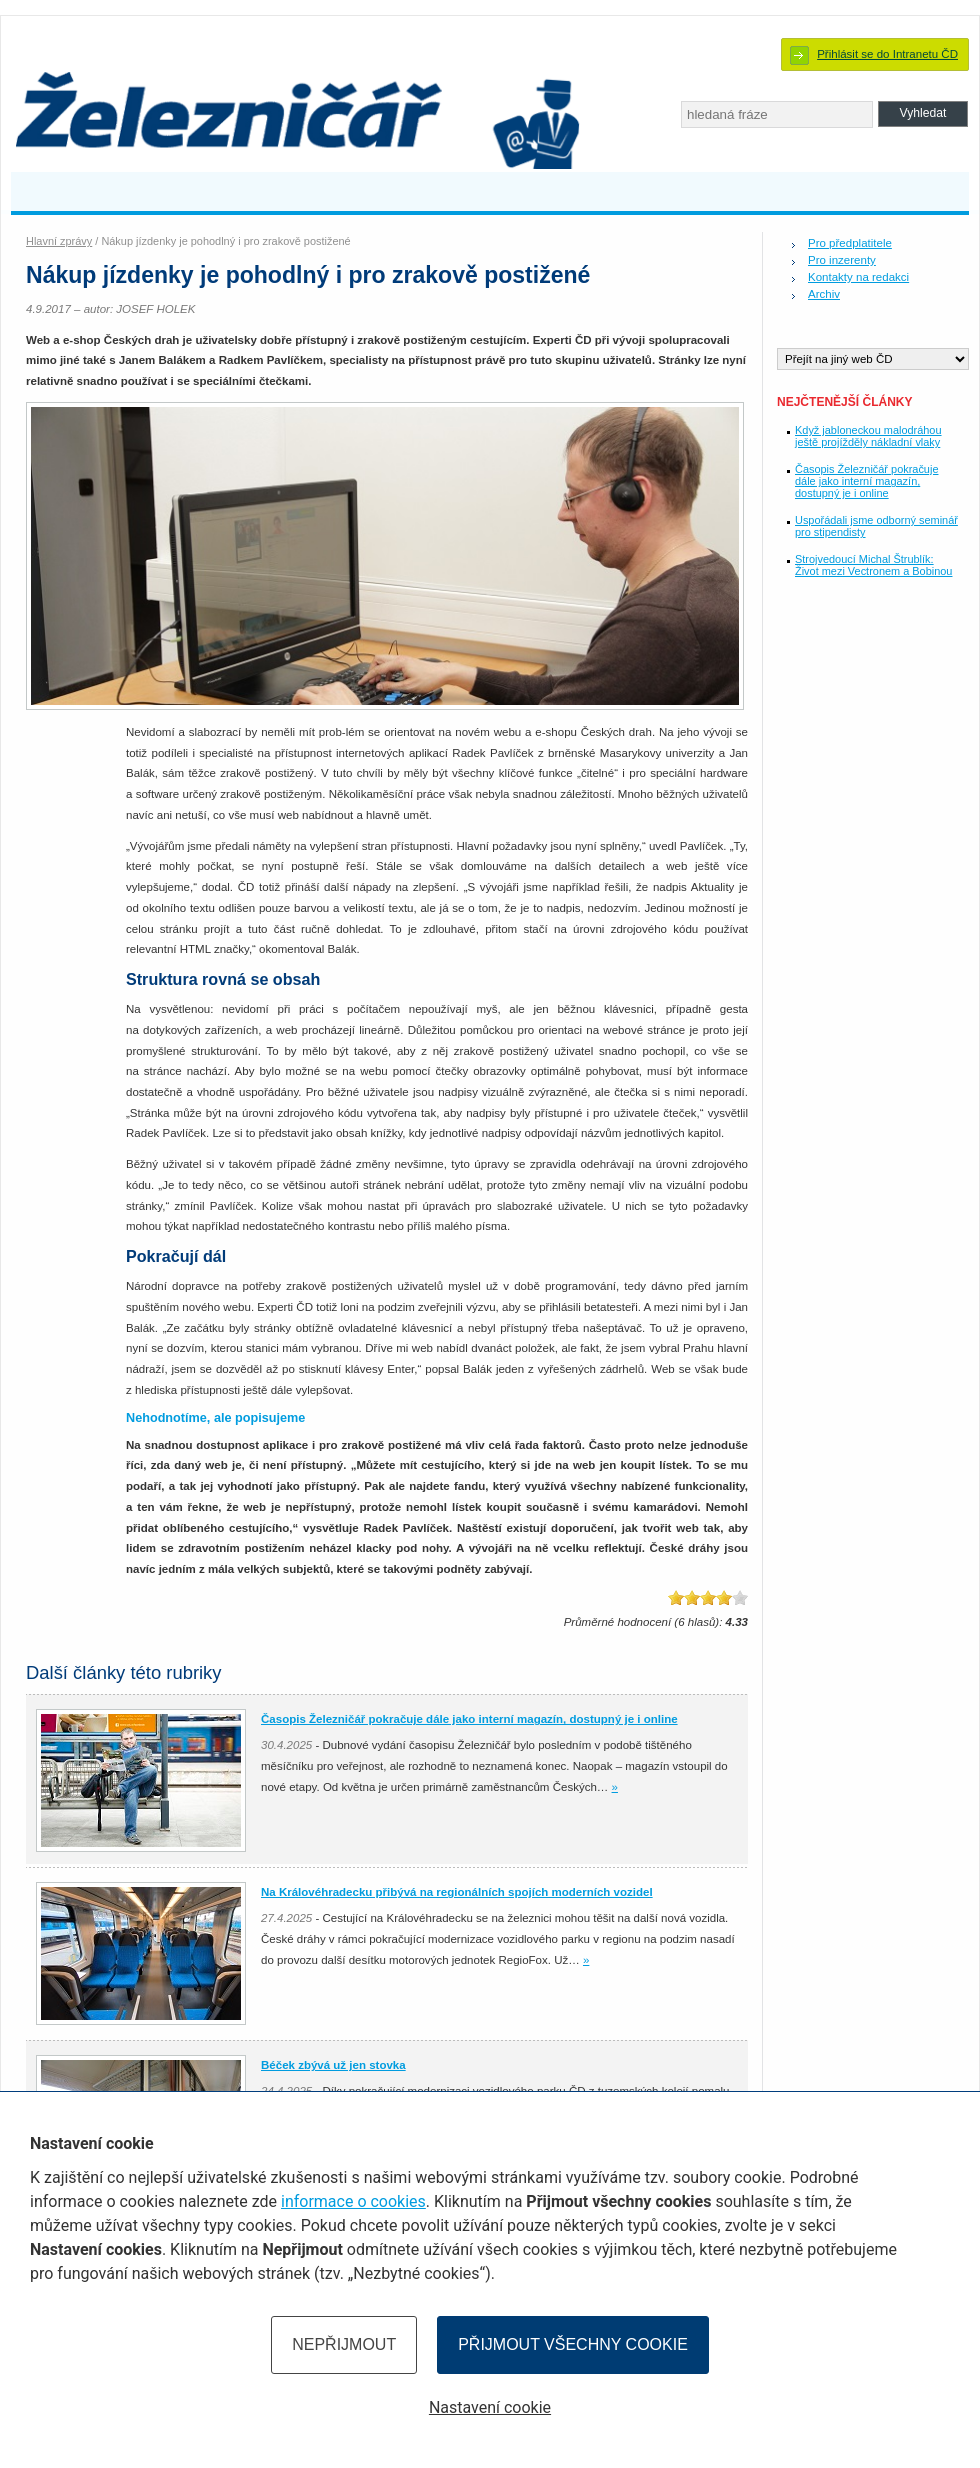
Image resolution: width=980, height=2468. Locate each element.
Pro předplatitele (850, 243)
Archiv (824, 294)
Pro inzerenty (842, 260)
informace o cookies (353, 2201)
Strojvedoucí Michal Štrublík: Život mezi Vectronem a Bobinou (873, 565)
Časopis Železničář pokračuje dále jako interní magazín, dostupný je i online (866, 481)
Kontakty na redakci (858, 277)
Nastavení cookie (490, 2407)
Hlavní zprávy (59, 241)
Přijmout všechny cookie (573, 2344)
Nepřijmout (344, 2344)
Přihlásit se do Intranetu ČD (887, 54)
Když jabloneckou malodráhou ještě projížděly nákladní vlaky (868, 436)
